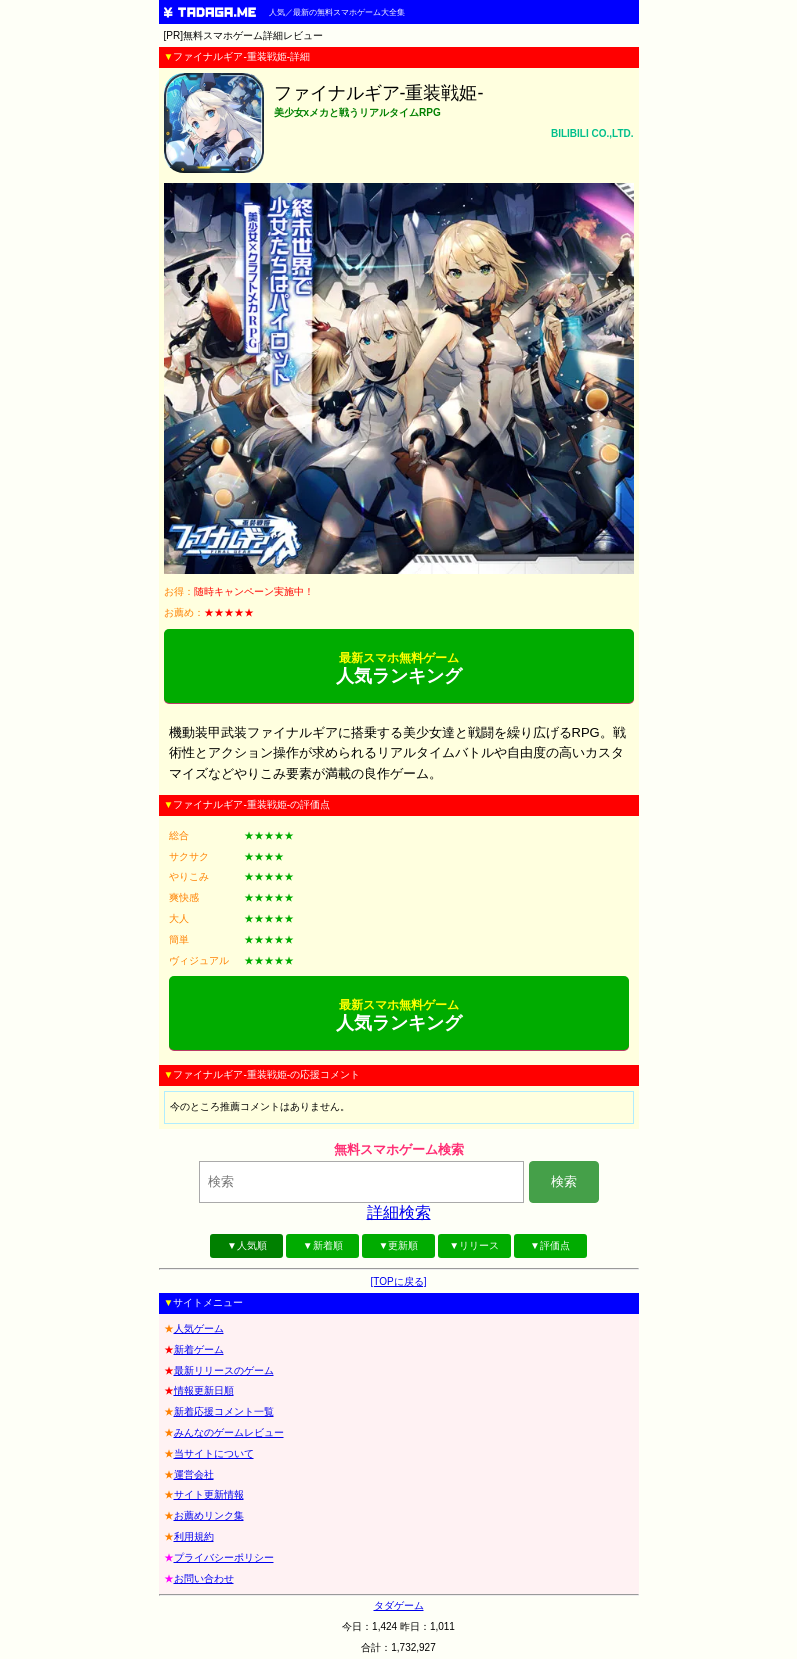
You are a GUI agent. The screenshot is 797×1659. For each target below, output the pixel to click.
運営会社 (194, 1474)
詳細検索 (399, 1212)
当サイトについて (214, 1453)
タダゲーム (399, 1605)
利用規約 (194, 1536)
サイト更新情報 (209, 1494)
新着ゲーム (199, 1349)
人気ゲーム (199, 1328)
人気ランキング (399, 668)
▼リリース (474, 1245)
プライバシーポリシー (224, 1557)
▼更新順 (399, 1245)
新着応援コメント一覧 (224, 1411)
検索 (564, 1181)
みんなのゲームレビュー (229, 1432)
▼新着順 (323, 1245)
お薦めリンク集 (209, 1515)
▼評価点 (550, 1245)
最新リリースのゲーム (224, 1370)
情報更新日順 (204, 1390)
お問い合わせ (204, 1578)
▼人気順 (247, 1245)
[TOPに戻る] (399, 1281)
